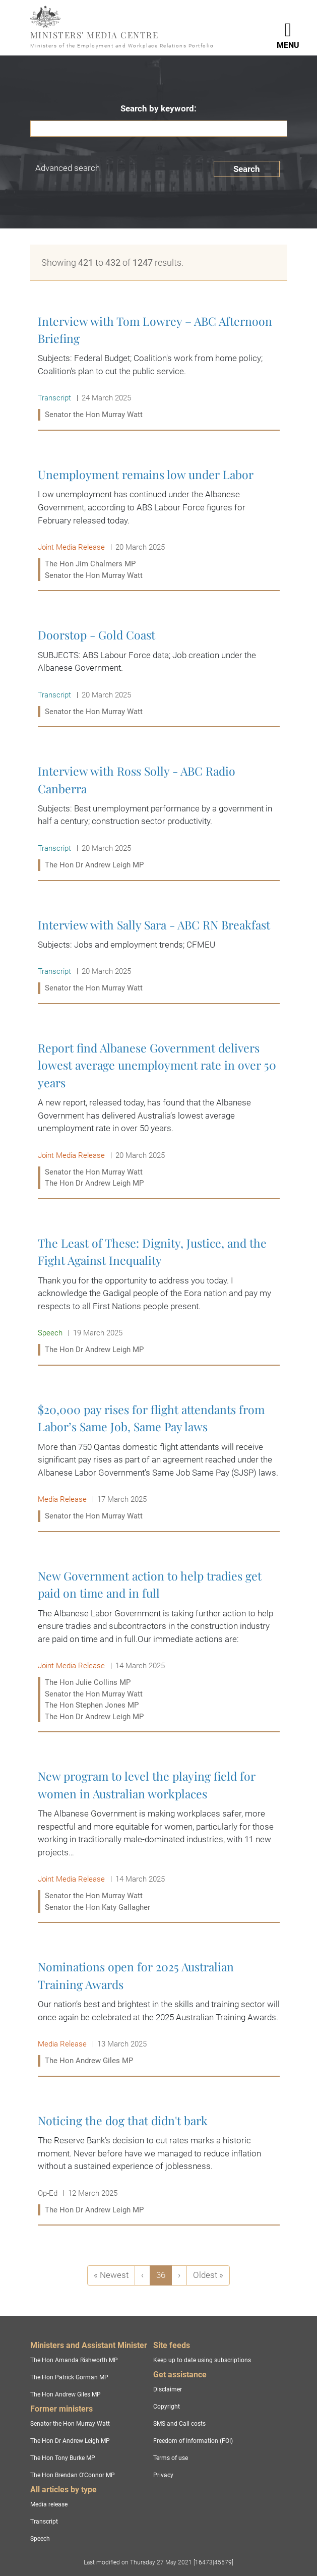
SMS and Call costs (179, 2423)
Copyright (166, 2406)
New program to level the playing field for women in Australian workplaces (159, 1841)
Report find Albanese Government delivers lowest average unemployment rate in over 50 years (159, 1115)
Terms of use (170, 2458)
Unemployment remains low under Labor (159, 524)
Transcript (44, 2521)
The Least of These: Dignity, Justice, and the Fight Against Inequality (159, 1296)
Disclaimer (167, 2389)
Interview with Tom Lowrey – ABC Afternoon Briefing (159, 368)
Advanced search (67, 168)
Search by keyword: (158, 108)
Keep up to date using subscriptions (202, 2360)
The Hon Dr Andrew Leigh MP (70, 2440)
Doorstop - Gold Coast (159, 673)
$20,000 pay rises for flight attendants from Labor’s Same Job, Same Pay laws (159, 1462)
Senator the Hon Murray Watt (70, 2423)
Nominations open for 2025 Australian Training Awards (159, 2013)
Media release (49, 2504)
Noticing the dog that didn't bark (159, 2165)
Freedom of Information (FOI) (193, 2440)
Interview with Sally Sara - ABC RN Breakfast (159, 956)
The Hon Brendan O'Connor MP (72, 2475)
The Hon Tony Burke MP (62, 2458)
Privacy (163, 2475)
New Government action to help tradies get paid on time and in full (159, 1646)
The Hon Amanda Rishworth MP (74, 2360)
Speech (40, 2538)
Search (246, 169)
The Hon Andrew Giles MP (65, 2394)
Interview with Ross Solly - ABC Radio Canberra (159, 818)
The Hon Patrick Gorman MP (69, 2377)
